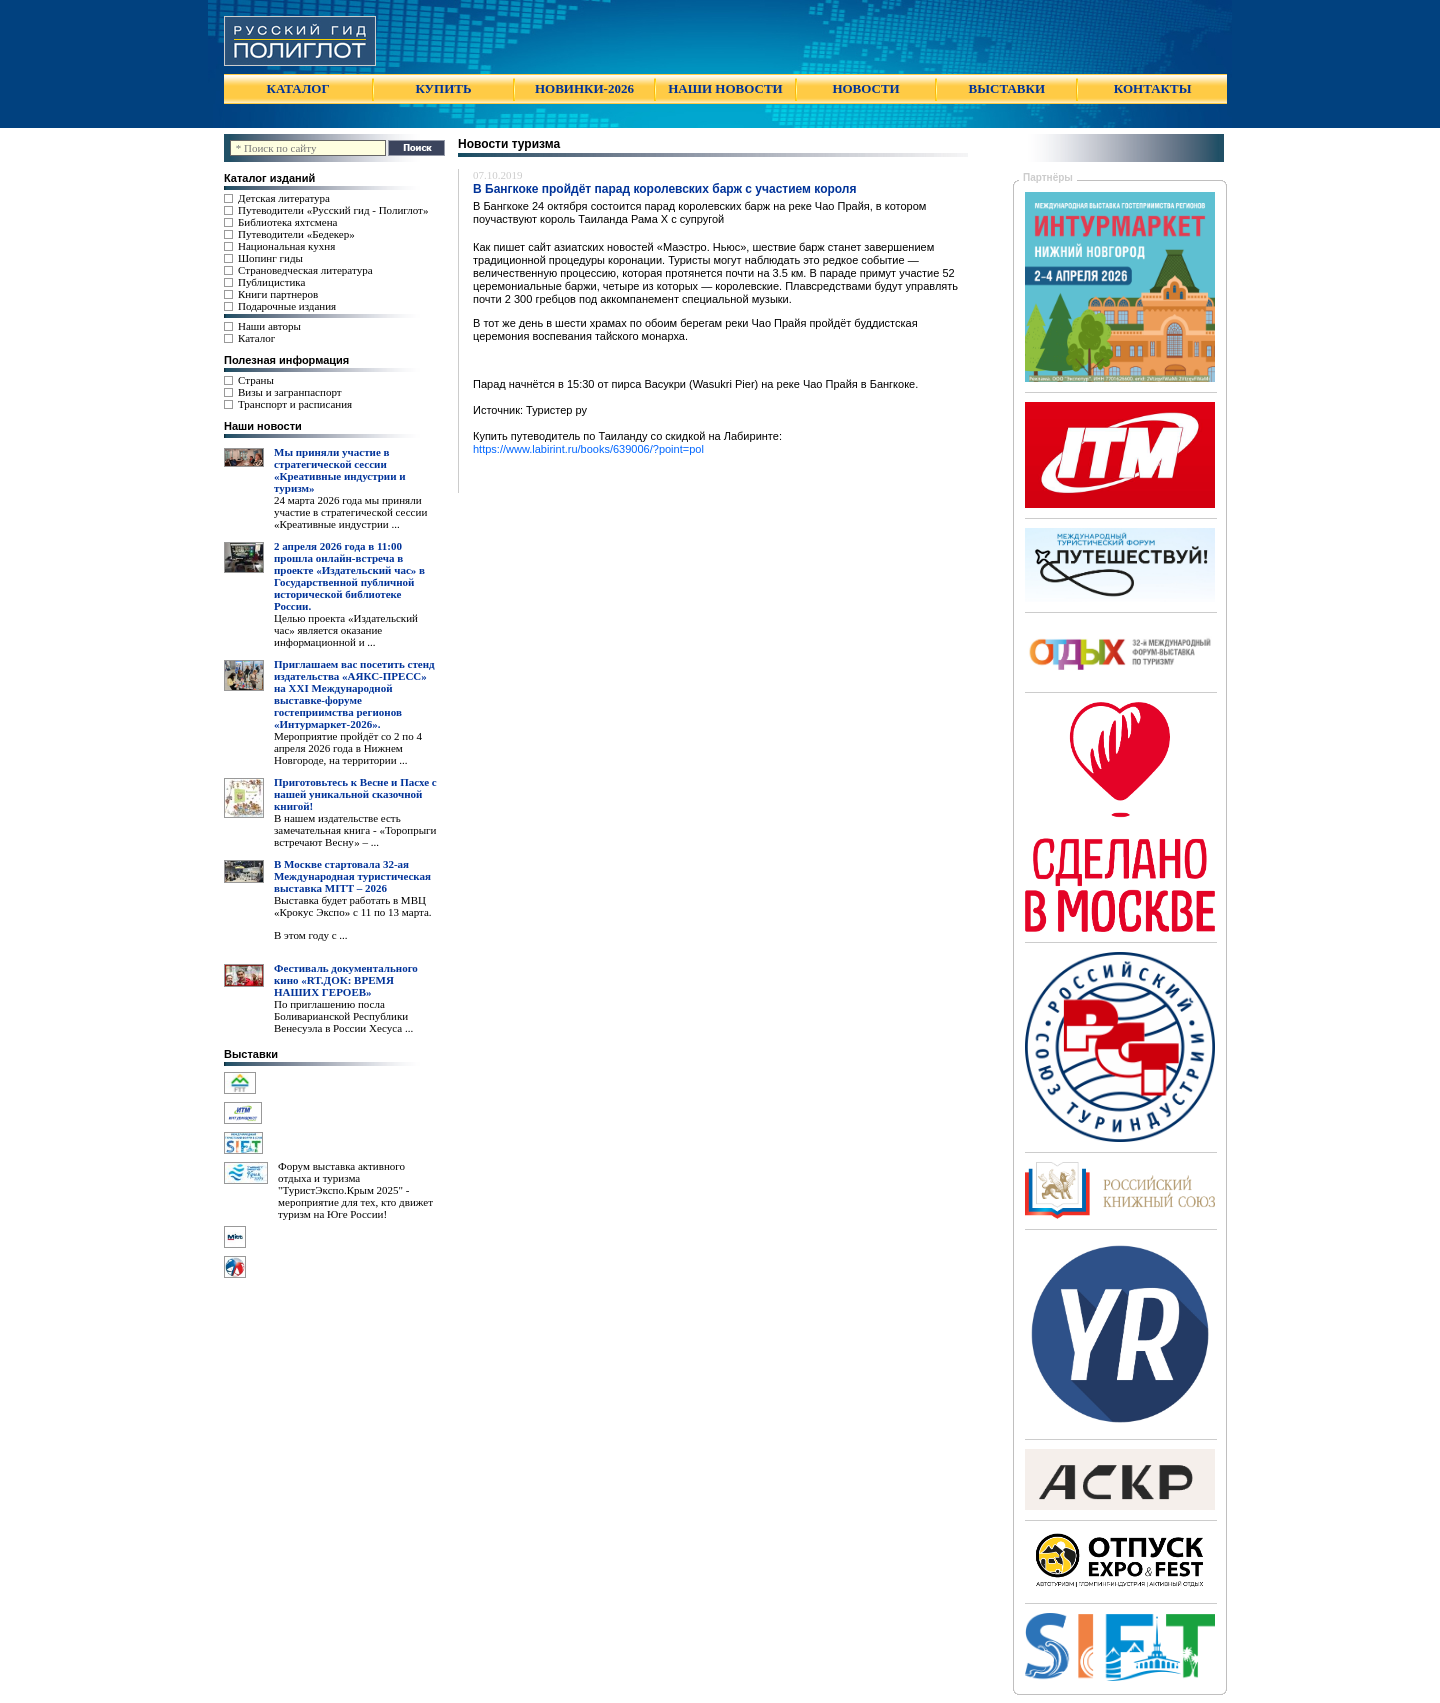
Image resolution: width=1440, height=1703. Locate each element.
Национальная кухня (286, 246)
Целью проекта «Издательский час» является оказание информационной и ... (346, 630)
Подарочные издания (287, 306)
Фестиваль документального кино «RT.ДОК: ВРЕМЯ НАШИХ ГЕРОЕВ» (346, 980)
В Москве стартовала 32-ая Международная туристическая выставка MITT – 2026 (352, 876)
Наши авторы (269, 326)
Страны (256, 380)
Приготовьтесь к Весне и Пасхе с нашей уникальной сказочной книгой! (355, 794)
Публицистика (271, 282)
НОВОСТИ (865, 88)
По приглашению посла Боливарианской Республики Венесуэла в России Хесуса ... (343, 1016)
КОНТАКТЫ (1153, 88)
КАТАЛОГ (298, 88)
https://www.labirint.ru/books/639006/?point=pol (588, 449)
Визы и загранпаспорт (290, 392)
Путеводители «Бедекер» (296, 234)
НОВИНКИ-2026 (584, 88)
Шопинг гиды (270, 258)
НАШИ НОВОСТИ (725, 88)
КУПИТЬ (443, 88)
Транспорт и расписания (295, 404)
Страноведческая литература (305, 270)
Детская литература (284, 198)
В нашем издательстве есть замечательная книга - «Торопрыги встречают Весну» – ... (355, 830)
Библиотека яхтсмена (287, 222)
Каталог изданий (269, 178)
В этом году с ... (311, 935)
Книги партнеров (278, 294)
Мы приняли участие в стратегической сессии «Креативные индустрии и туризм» (340, 470)
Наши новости (263, 426)
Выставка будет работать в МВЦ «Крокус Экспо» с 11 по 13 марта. (353, 906)
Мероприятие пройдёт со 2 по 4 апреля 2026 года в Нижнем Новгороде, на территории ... (348, 748)
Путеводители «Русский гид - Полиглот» (333, 210)
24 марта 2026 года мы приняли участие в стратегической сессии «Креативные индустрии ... (350, 512)
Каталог (256, 338)
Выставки (251, 1054)
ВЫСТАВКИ (1007, 88)
